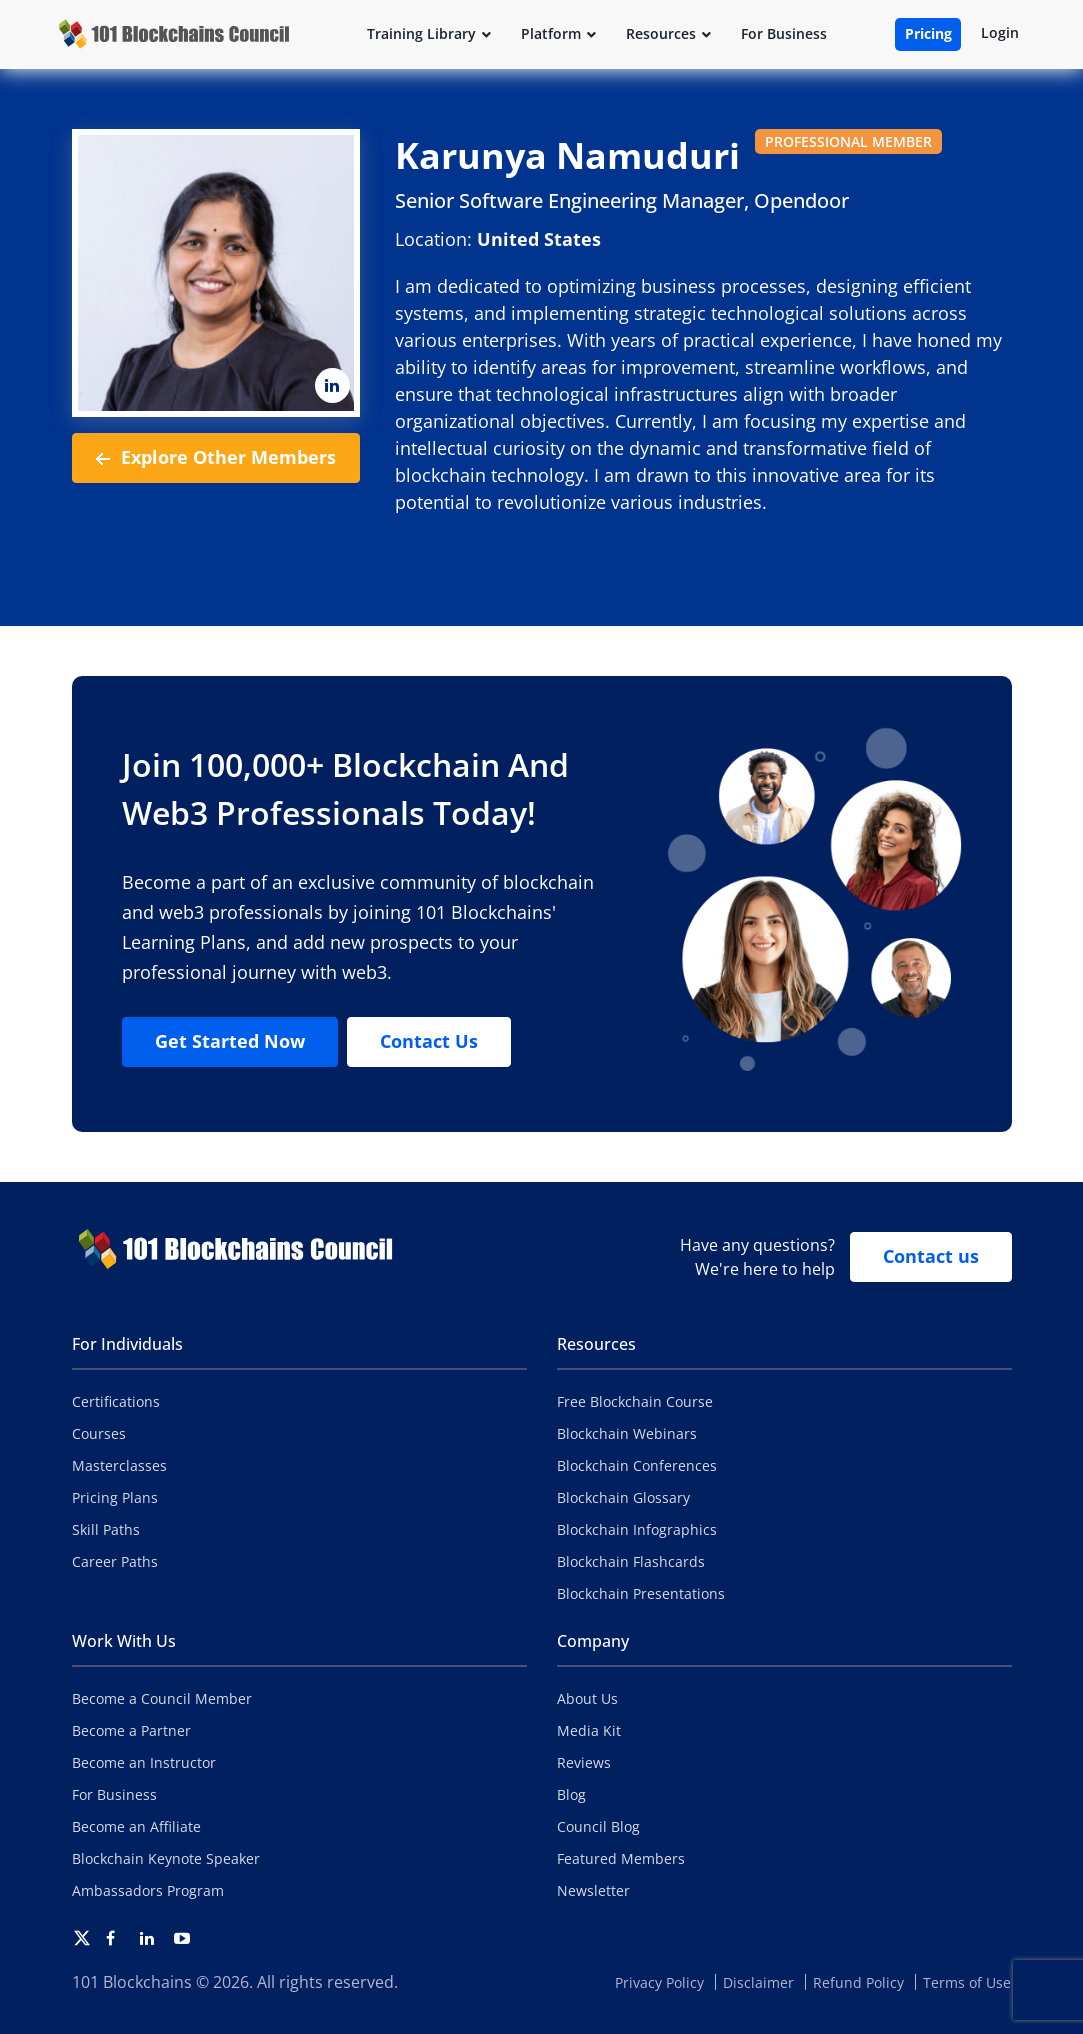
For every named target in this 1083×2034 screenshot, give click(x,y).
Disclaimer (758, 1982)
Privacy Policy (659, 1982)
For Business (114, 1794)
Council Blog (598, 1826)
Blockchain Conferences (637, 1465)
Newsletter (593, 1890)
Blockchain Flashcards (631, 1561)
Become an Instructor (144, 1762)
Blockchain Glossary (623, 1497)
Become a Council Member (162, 1698)
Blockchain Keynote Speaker (166, 1858)
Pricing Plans (115, 1497)
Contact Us (429, 1041)
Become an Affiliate (136, 1826)
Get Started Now (230, 1041)
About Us (587, 1698)
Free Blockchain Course (635, 1401)
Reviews (584, 1762)
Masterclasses (119, 1465)
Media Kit (589, 1730)
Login (1000, 32)
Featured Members (621, 1858)
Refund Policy (858, 1982)
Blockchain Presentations (641, 1593)
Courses (99, 1433)
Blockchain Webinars (627, 1433)
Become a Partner (131, 1730)
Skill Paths (106, 1529)
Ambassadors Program (148, 1890)
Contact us (931, 1256)
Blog (571, 1794)
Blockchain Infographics (637, 1529)
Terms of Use (967, 1982)
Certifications (116, 1401)
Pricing (928, 33)
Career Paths (115, 1561)
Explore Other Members (216, 457)
